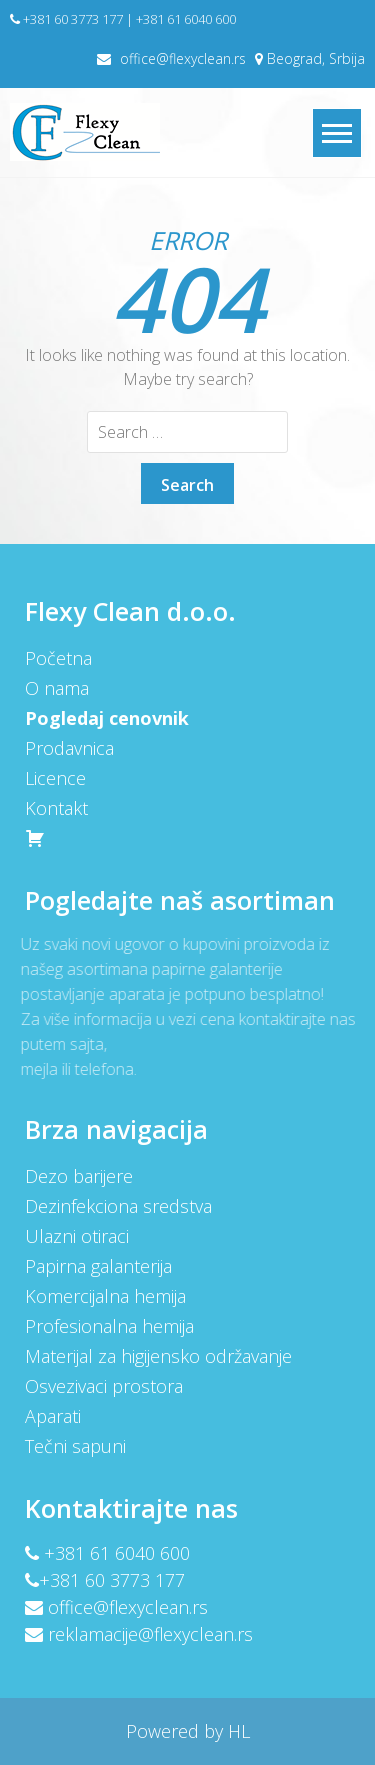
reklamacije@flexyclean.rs (149, 1634)
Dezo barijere (78, 1176)
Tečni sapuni (74, 1446)
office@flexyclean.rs (183, 58)
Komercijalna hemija (104, 1296)
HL (236, 1731)
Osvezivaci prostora (103, 1386)
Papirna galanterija (97, 1266)
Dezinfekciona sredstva (117, 1206)
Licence (54, 778)
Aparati (52, 1416)
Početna (57, 658)
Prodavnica (68, 748)
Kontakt (55, 808)
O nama (56, 688)
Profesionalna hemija (108, 1326)
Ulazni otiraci (76, 1236)
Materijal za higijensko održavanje (157, 1356)
